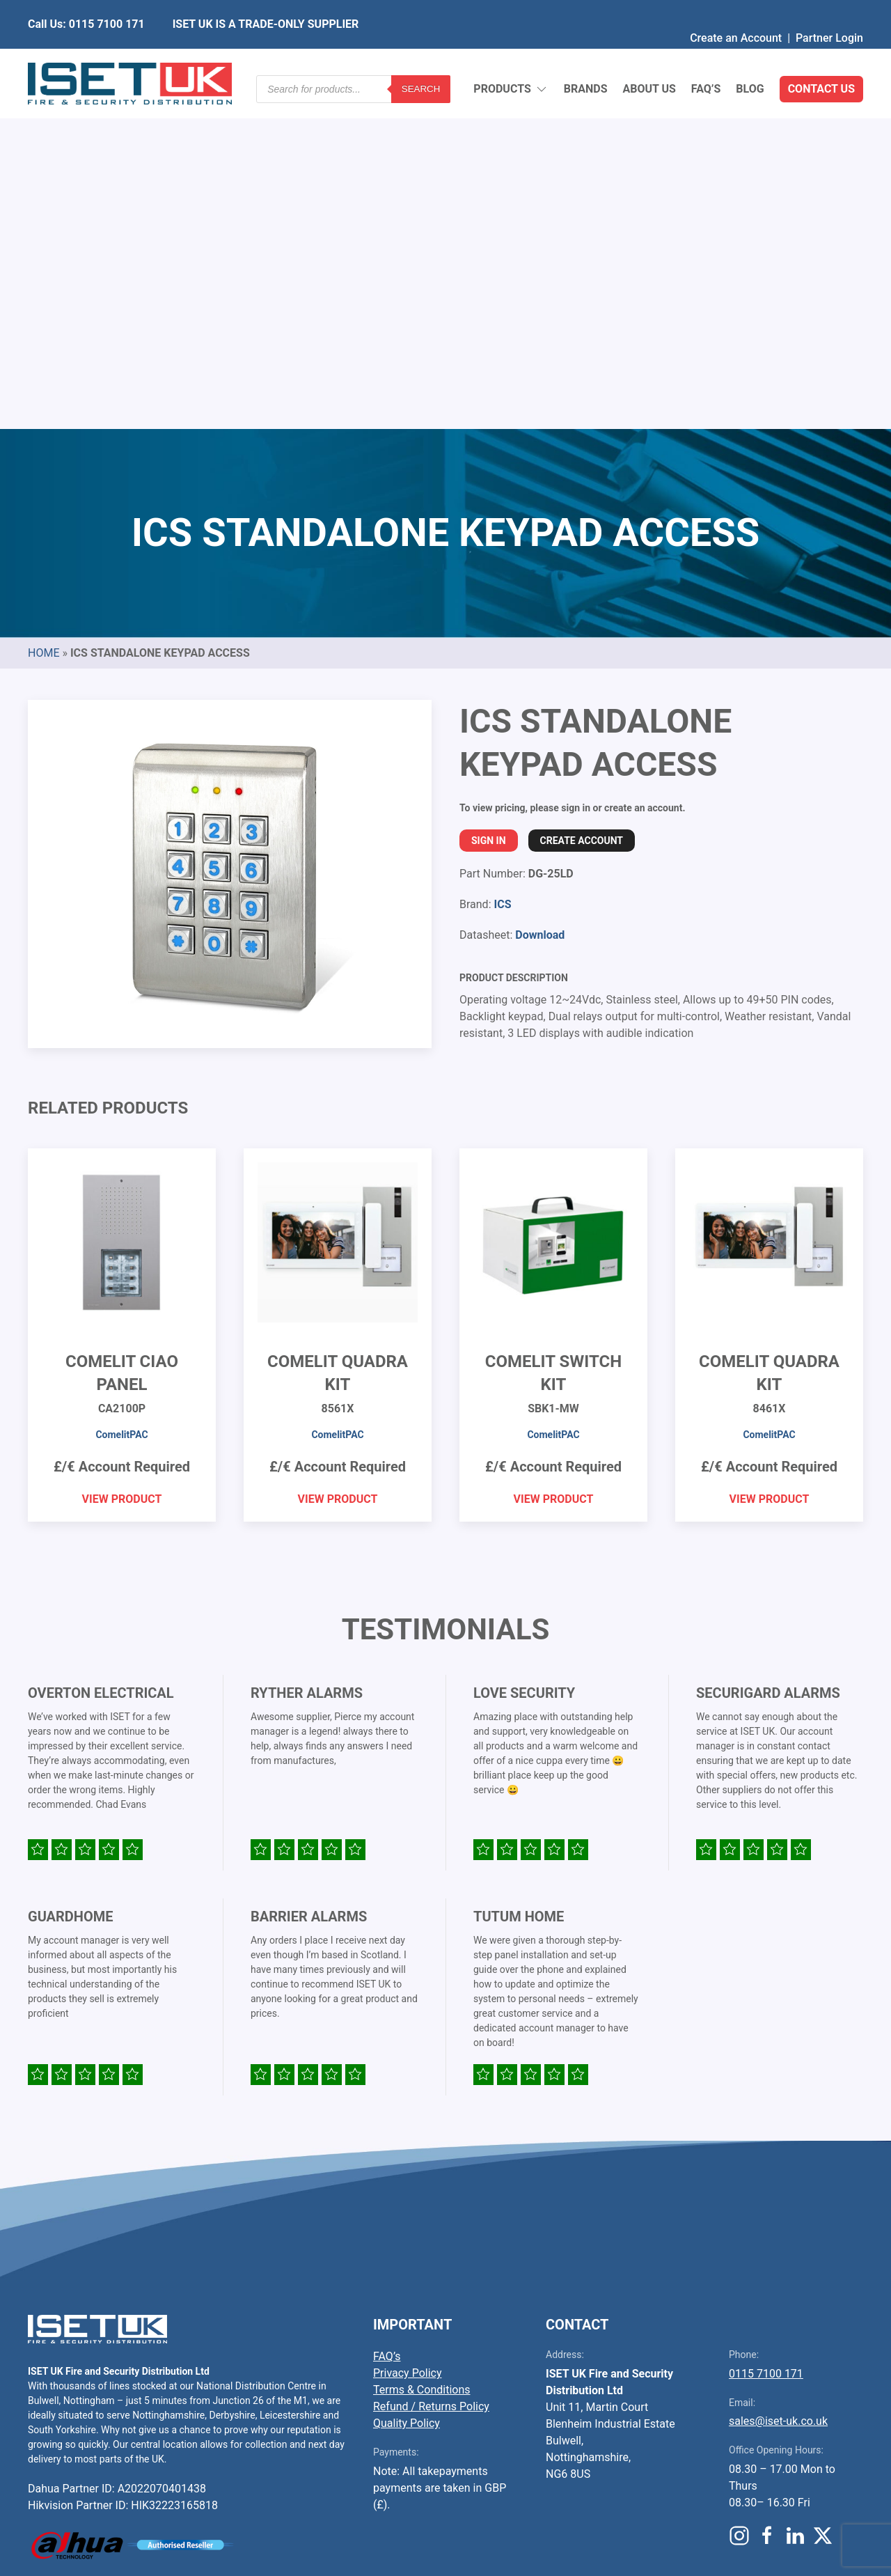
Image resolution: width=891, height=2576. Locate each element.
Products (510, 56)
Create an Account (736, 10)
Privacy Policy (407, 2034)
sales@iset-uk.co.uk (778, 2082)
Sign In (488, 502)
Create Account (581, 502)
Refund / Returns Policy (431, 2068)
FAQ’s (706, 55)
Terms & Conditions (422, 2051)
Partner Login (829, 10)
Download (540, 596)
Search (421, 55)
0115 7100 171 (766, 2035)
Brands (586, 55)
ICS (502, 565)
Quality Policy (406, 2084)
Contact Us (821, 55)
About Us (648, 55)
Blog (750, 55)
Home (43, 314)
